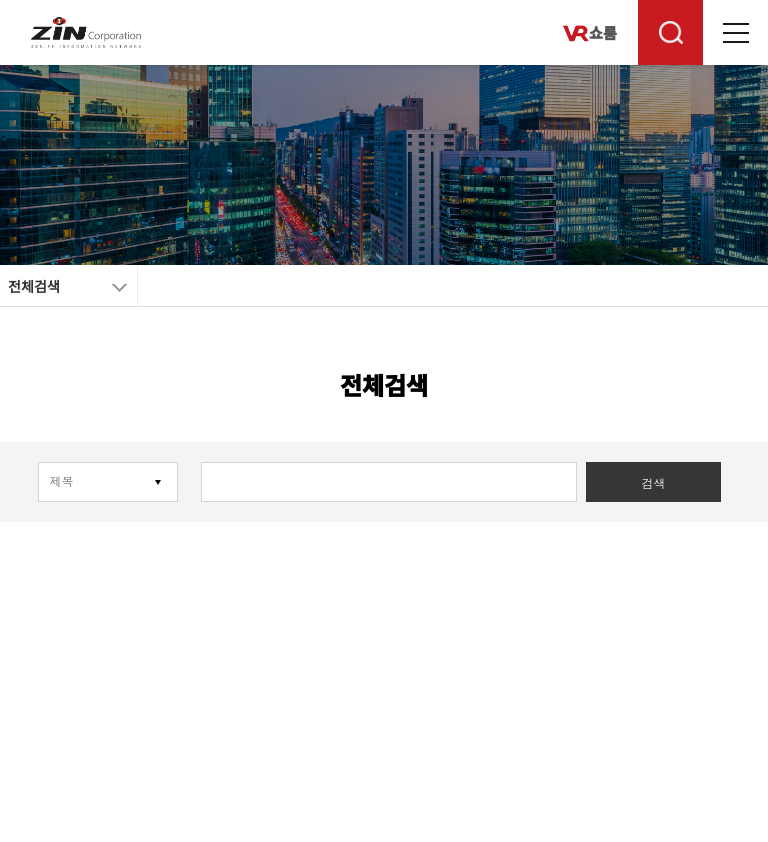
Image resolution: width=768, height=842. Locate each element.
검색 (653, 484)
